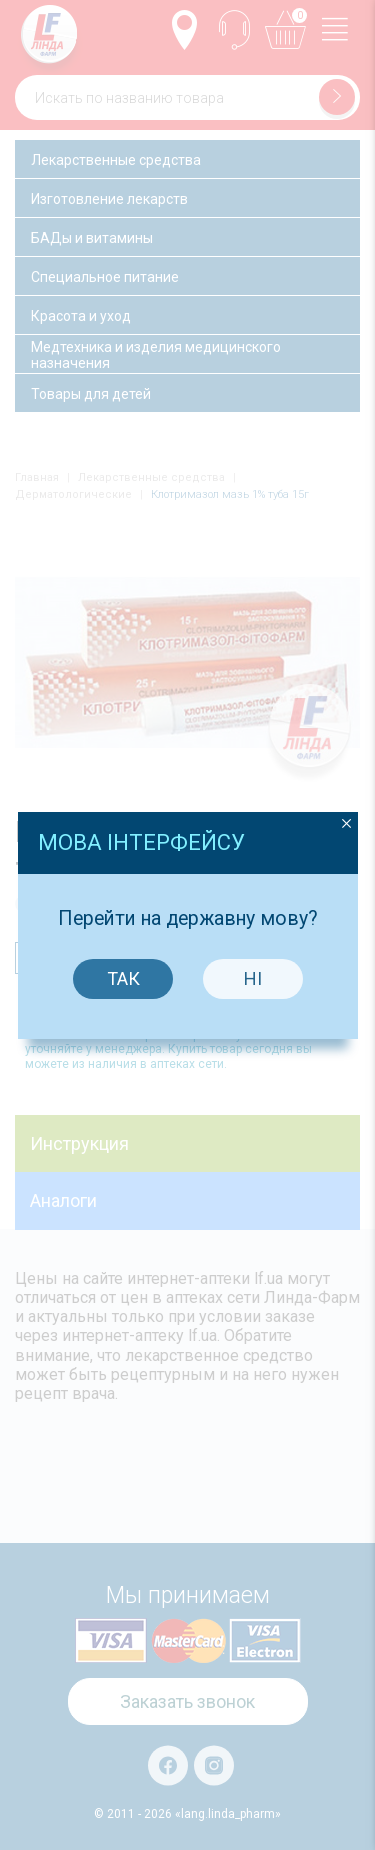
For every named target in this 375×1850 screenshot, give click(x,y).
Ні (253, 942)
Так (122, 942)
